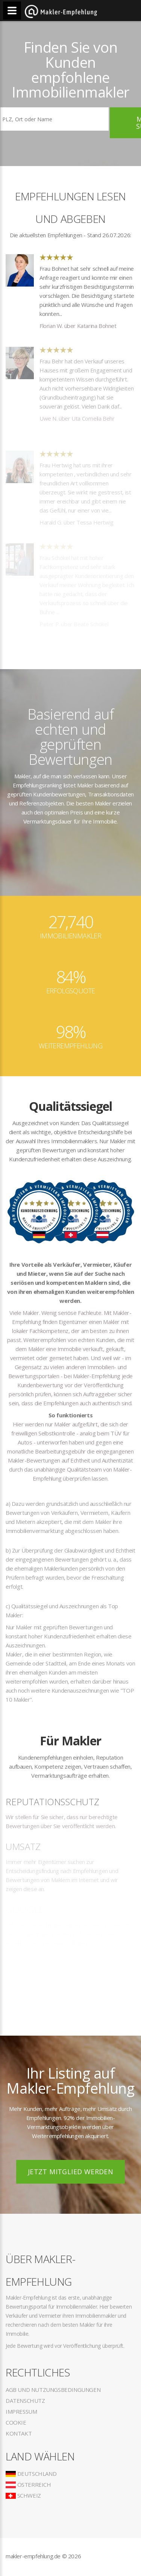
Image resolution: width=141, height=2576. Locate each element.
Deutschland (31, 2473)
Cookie (16, 2422)
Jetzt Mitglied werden (70, 2171)
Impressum (21, 2411)
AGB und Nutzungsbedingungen (53, 2389)
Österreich (28, 2484)
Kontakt (19, 2433)
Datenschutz (25, 2400)
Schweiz (23, 2495)
